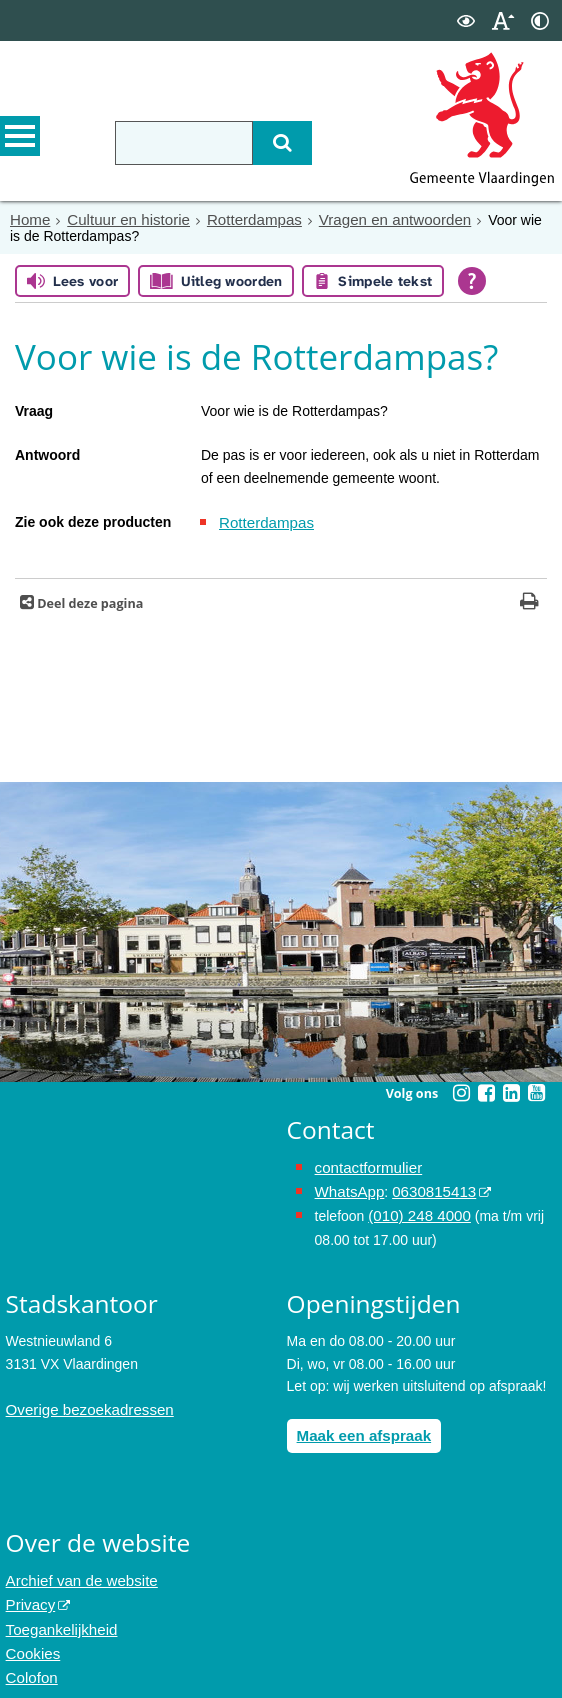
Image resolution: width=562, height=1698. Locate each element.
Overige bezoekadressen (84, 1400)
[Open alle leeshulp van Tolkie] (472, 280)
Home (28, 219)
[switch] (466, 20)
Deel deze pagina (88, 601)
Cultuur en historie (121, 219)
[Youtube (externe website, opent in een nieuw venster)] (537, 1091)
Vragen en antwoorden (370, 219)
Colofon (30, 1659)
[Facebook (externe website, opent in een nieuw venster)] (487, 1091)
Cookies (31, 1637)
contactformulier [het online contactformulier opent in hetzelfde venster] (365, 1164)
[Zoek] (265, 143)
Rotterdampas (239, 219)
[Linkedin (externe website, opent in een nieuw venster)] (512, 1091)
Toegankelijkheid (58, 1614)
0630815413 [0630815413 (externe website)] (426, 1186)
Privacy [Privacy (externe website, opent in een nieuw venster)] (29, 1592)
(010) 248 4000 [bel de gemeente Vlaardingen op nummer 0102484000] (415, 1209)
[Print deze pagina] (529, 601)
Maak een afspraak (359, 1426)
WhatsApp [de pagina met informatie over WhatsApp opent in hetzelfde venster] (347, 1186)
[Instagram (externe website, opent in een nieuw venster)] (462, 1091)
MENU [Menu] (20, 141)
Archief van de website (76, 1569)
